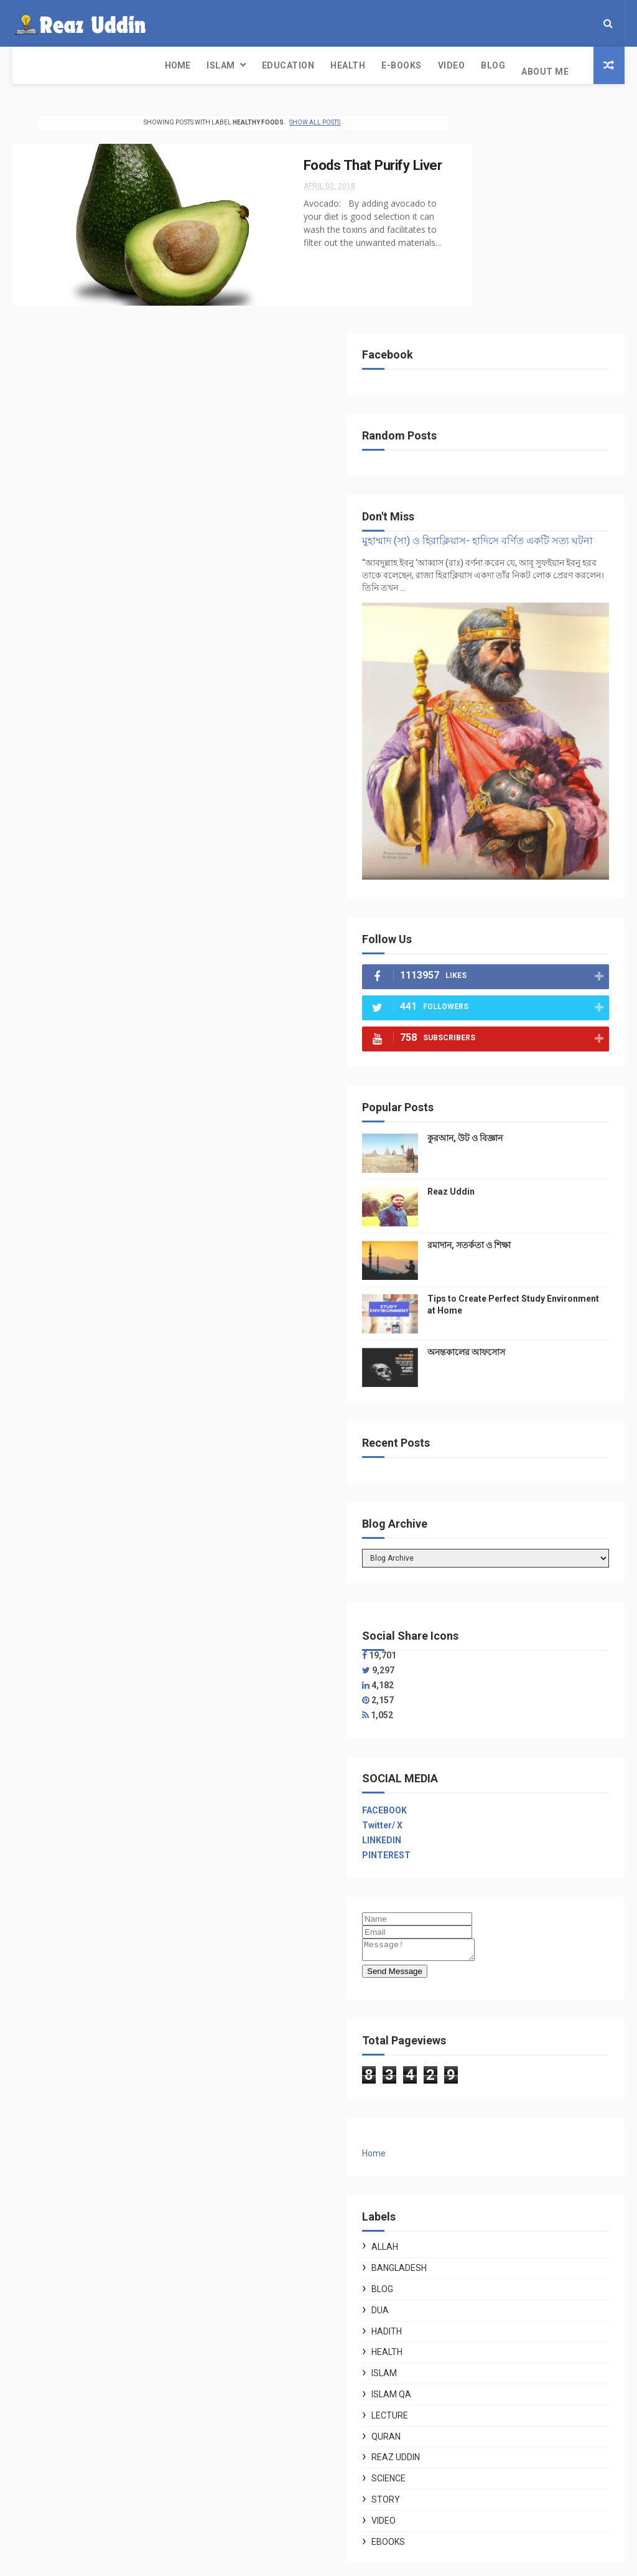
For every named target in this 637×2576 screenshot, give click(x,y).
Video (307, 65)
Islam (76, 65)
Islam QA (486, 2103)
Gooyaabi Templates (443, 2560)
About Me (400, 65)
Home (33, 65)
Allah (479, 1955)
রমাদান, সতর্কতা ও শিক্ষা (563, 941)
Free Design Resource (295, 2560)
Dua (474, 2019)
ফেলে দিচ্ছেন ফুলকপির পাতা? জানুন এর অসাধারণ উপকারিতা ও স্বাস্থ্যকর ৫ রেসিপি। (557, 2396)
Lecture (484, 2124)
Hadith (481, 2040)
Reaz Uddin (545, 888)
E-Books (257, 65)
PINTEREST (481, 1560)
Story (480, 2208)
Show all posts (293, 116)
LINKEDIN (476, 1545)
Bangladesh (493, 1976)
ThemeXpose (221, 2560)
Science (483, 2187)
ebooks (483, 2250)
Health (203, 65)
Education (144, 65)
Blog (349, 65)
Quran (480, 2145)
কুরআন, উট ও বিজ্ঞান (559, 834)
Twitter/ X (477, 1530)
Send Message (489, 1680)
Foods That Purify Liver (329, 160)
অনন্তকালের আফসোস (561, 1057)
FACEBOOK (479, 1515)
